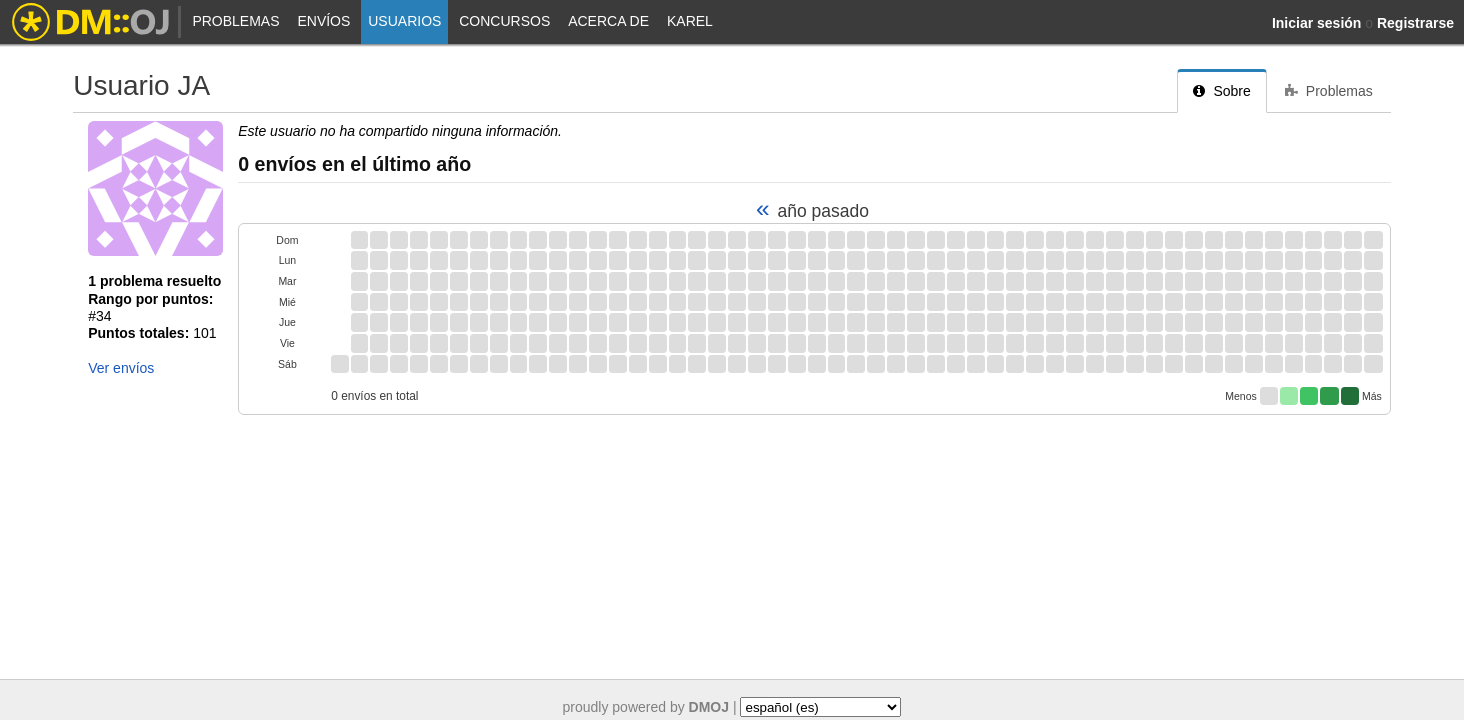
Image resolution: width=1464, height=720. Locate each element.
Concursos (504, 21)
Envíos (323, 21)
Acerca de (608, 21)
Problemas (235, 21)
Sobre (1221, 91)
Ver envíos (121, 368)
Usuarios (404, 21)
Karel (690, 21)
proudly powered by (646, 707)
